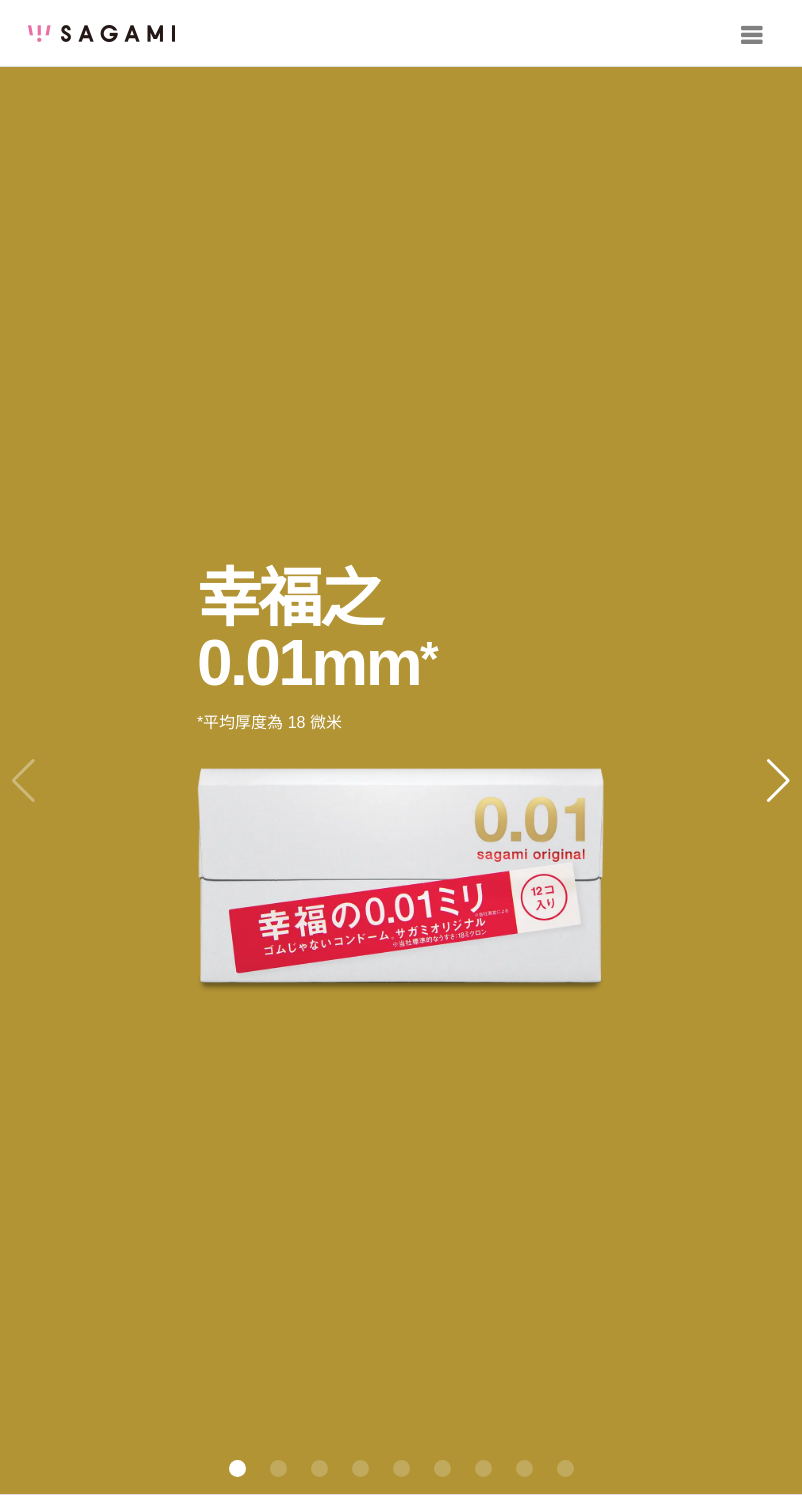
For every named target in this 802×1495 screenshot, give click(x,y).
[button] (237, 1468)
